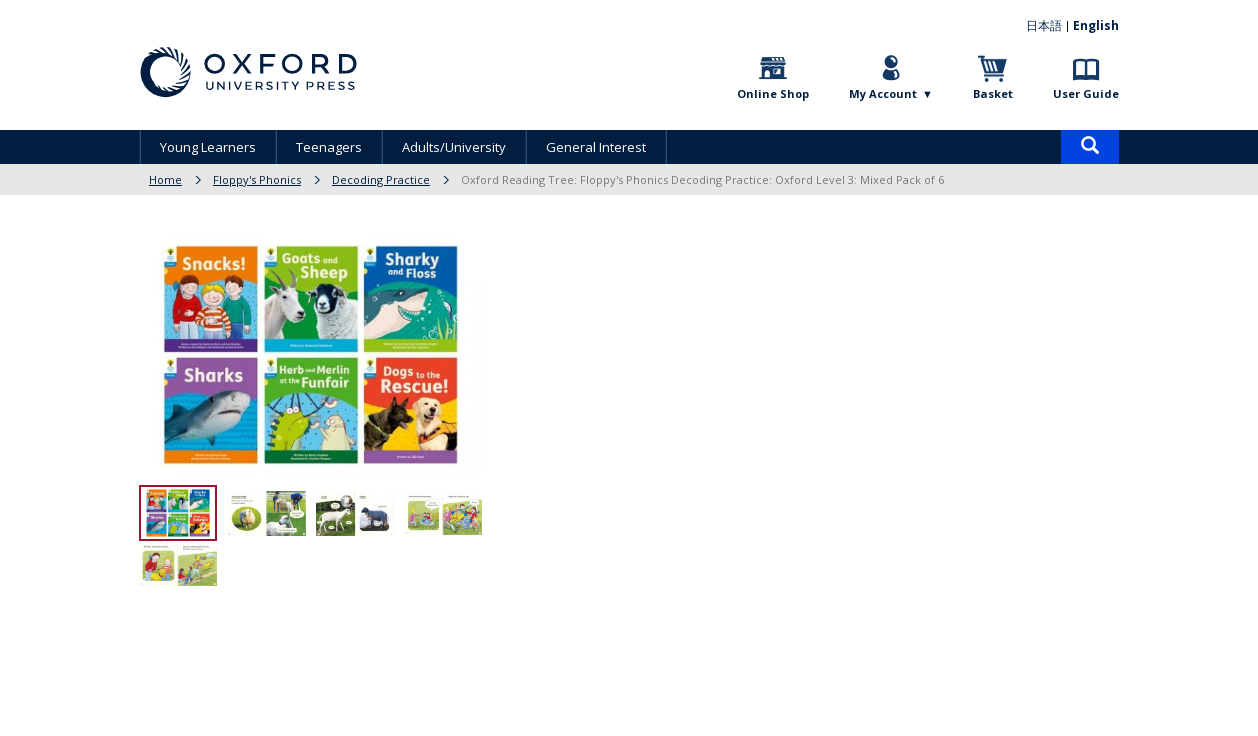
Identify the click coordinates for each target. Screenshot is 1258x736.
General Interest (596, 147)
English (1096, 25)
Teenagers (329, 147)
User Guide (1086, 93)
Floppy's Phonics (257, 179)
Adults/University (454, 147)
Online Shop (773, 93)
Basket (993, 93)
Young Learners (208, 147)
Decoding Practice (381, 179)
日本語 (1044, 25)
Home (165, 179)
